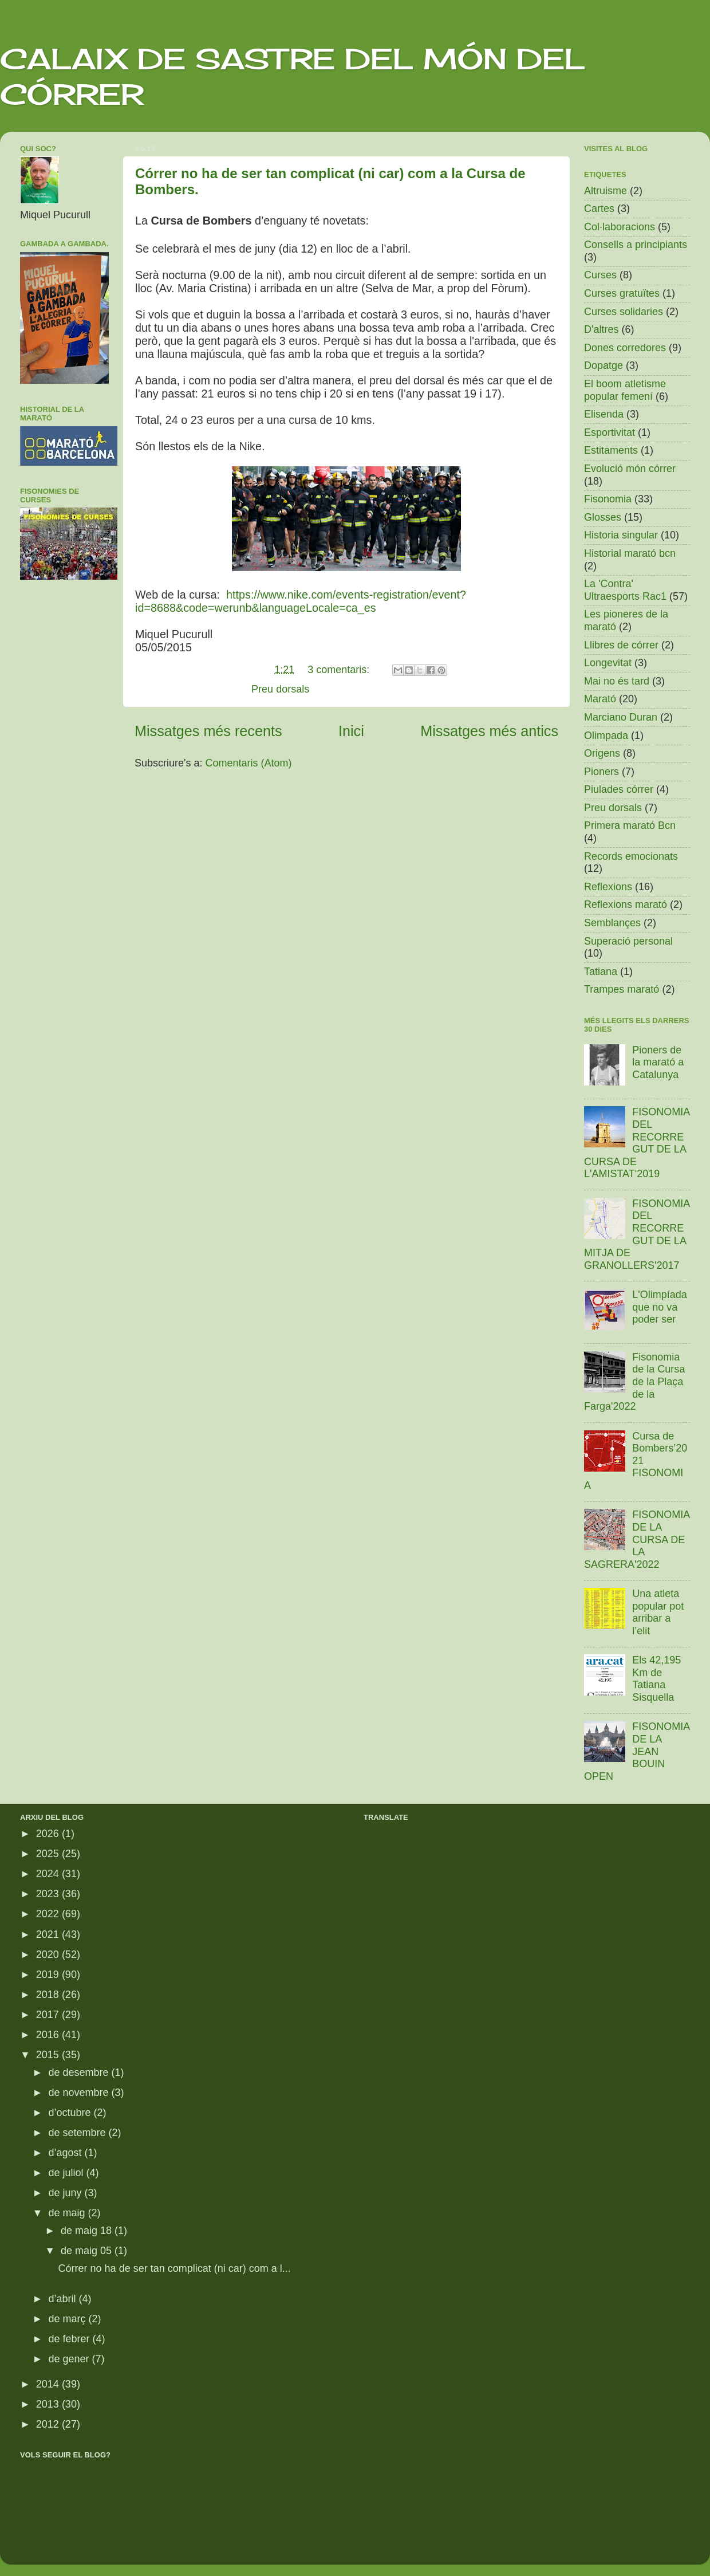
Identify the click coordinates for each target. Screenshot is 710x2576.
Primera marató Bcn (630, 825)
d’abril (63, 2298)
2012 (49, 2424)
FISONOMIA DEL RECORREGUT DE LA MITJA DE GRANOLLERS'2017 (636, 1234)
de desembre (79, 2072)
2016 (49, 2034)
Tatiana (600, 971)
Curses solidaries (623, 311)
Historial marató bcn (630, 553)
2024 (49, 1873)
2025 (49, 1853)
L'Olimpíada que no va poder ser (659, 1307)
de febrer (70, 2339)
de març (68, 2319)
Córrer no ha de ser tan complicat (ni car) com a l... (174, 2268)
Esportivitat (609, 432)
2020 (49, 1954)
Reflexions (608, 886)
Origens (602, 753)
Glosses (602, 517)
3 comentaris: (339, 669)
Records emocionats (631, 856)
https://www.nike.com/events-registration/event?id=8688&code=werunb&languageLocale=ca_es (300, 601)
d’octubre (70, 2112)
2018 (49, 1994)
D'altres (601, 329)
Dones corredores (625, 347)
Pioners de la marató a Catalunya (658, 1062)
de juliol (67, 2172)
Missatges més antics (489, 731)
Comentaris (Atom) (249, 763)
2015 (49, 2054)
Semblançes (612, 923)
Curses (600, 275)
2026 (49, 1833)
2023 (49, 1893)
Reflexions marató (625, 904)
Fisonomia (608, 499)
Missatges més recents (208, 731)
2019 (49, 1974)
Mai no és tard (616, 681)
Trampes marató (621, 989)
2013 (49, 2404)
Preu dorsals (280, 689)
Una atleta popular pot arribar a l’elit (658, 1612)
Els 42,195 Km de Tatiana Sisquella (656, 1678)
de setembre (78, 2132)
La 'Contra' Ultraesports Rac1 (625, 590)
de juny (66, 2193)
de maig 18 (88, 2230)
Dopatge (603, 365)
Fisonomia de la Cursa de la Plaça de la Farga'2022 (634, 1381)
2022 (49, 1914)
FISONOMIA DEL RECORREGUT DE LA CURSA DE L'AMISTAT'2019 (636, 1142)
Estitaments (611, 450)
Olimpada (606, 735)
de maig (68, 2213)
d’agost (66, 2152)
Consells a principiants (635, 244)
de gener (70, 2359)
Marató (600, 699)
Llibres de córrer (621, 645)
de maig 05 (88, 2250)
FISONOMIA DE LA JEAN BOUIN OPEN (636, 1751)
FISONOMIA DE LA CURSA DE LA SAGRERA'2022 (636, 1539)
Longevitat (608, 662)
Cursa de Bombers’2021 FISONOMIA (635, 1460)
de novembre (79, 2092)
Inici (351, 731)
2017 (49, 2014)
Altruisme (605, 190)
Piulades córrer (618, 789)
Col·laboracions (619, 227)
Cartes (599, 208)
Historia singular (621, 535)
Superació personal (628, 941)
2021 (49, 1934)
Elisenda (604, 414)
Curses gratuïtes (622, 293)
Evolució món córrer (630, 468)
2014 (49, 2384)
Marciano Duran (620, 717)
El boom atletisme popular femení (625, 390)
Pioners (601, 771)
